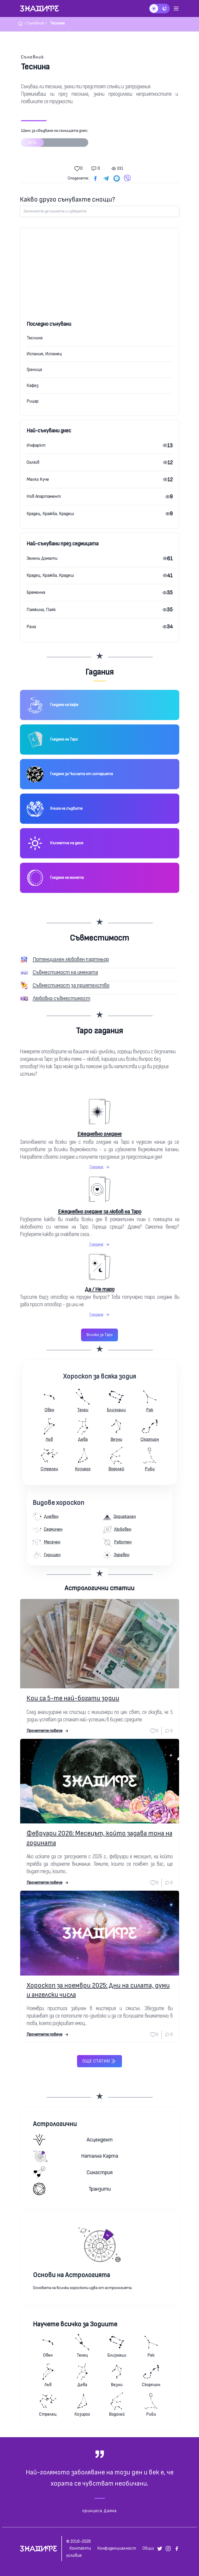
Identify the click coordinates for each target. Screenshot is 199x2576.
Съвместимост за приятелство (71, 985)
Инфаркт (36, 445)
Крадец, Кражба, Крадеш (50, 513)
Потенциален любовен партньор (71, 959)
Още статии (99, 2061)
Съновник (32, 57)
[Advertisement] (100, 280)
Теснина (35, 338)
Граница (34, 369)
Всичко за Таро (99, 1334)
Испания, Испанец (44, 354)
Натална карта (75, 2156)
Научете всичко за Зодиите (75, 2324)
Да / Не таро (100, 1289)
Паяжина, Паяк (41, 609)
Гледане (99, 1167)
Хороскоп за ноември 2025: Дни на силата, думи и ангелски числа (98, 1990)
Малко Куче (38, 479)
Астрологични (55, 2124)
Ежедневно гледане (99, 1134)
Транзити (72, 2189)
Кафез (33, 385)
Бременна (36, 592)
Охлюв (33, 462)
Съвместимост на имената (65, 972)
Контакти (80, 2548)
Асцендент (73, 2140)
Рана (31, 626)
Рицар (33, 401)
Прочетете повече (48, 1730)
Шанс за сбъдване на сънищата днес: (54, 139)
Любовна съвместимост (61, 998)
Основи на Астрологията (71, 2275)
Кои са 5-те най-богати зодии (73, 1698)
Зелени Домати (42, 558)
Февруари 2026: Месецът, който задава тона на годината (99, 1838)
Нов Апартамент (44, 496)
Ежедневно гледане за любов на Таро (99, 1211)
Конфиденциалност (116, 2548)
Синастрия (73, 2172)
